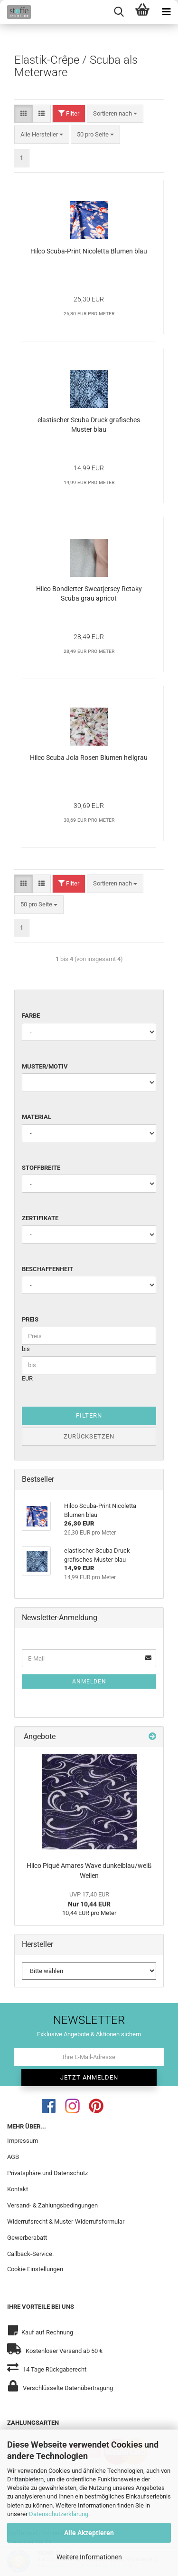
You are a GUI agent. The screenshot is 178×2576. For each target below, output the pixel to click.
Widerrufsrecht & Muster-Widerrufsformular (65, 2221)
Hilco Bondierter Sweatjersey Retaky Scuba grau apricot (89, 593)
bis (26, 1348)
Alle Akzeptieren (89, 2533)
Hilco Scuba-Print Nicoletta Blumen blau (88, 251)
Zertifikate (40, 1218)
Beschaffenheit (47, 1269)
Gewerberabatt (27, 2237)
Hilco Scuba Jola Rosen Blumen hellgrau (89, 757)
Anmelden (89, 1681)
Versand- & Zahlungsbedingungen (52, 2205)
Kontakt (17, 2189)
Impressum (22, 2140)
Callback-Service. (30, 2253)
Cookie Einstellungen (35, 2269)
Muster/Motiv (45, 1066)
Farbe (31, 1015)
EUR (27, 1378)
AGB (13, 2156)
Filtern (89, 1415)
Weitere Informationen (89, 2557)
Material (36, 1116)
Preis (30, 1319)
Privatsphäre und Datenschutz (47, 2173)
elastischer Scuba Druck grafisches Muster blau (88, 424)
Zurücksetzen (89, 1436)
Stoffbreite (41, 1167)
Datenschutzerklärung (58, 2514)
